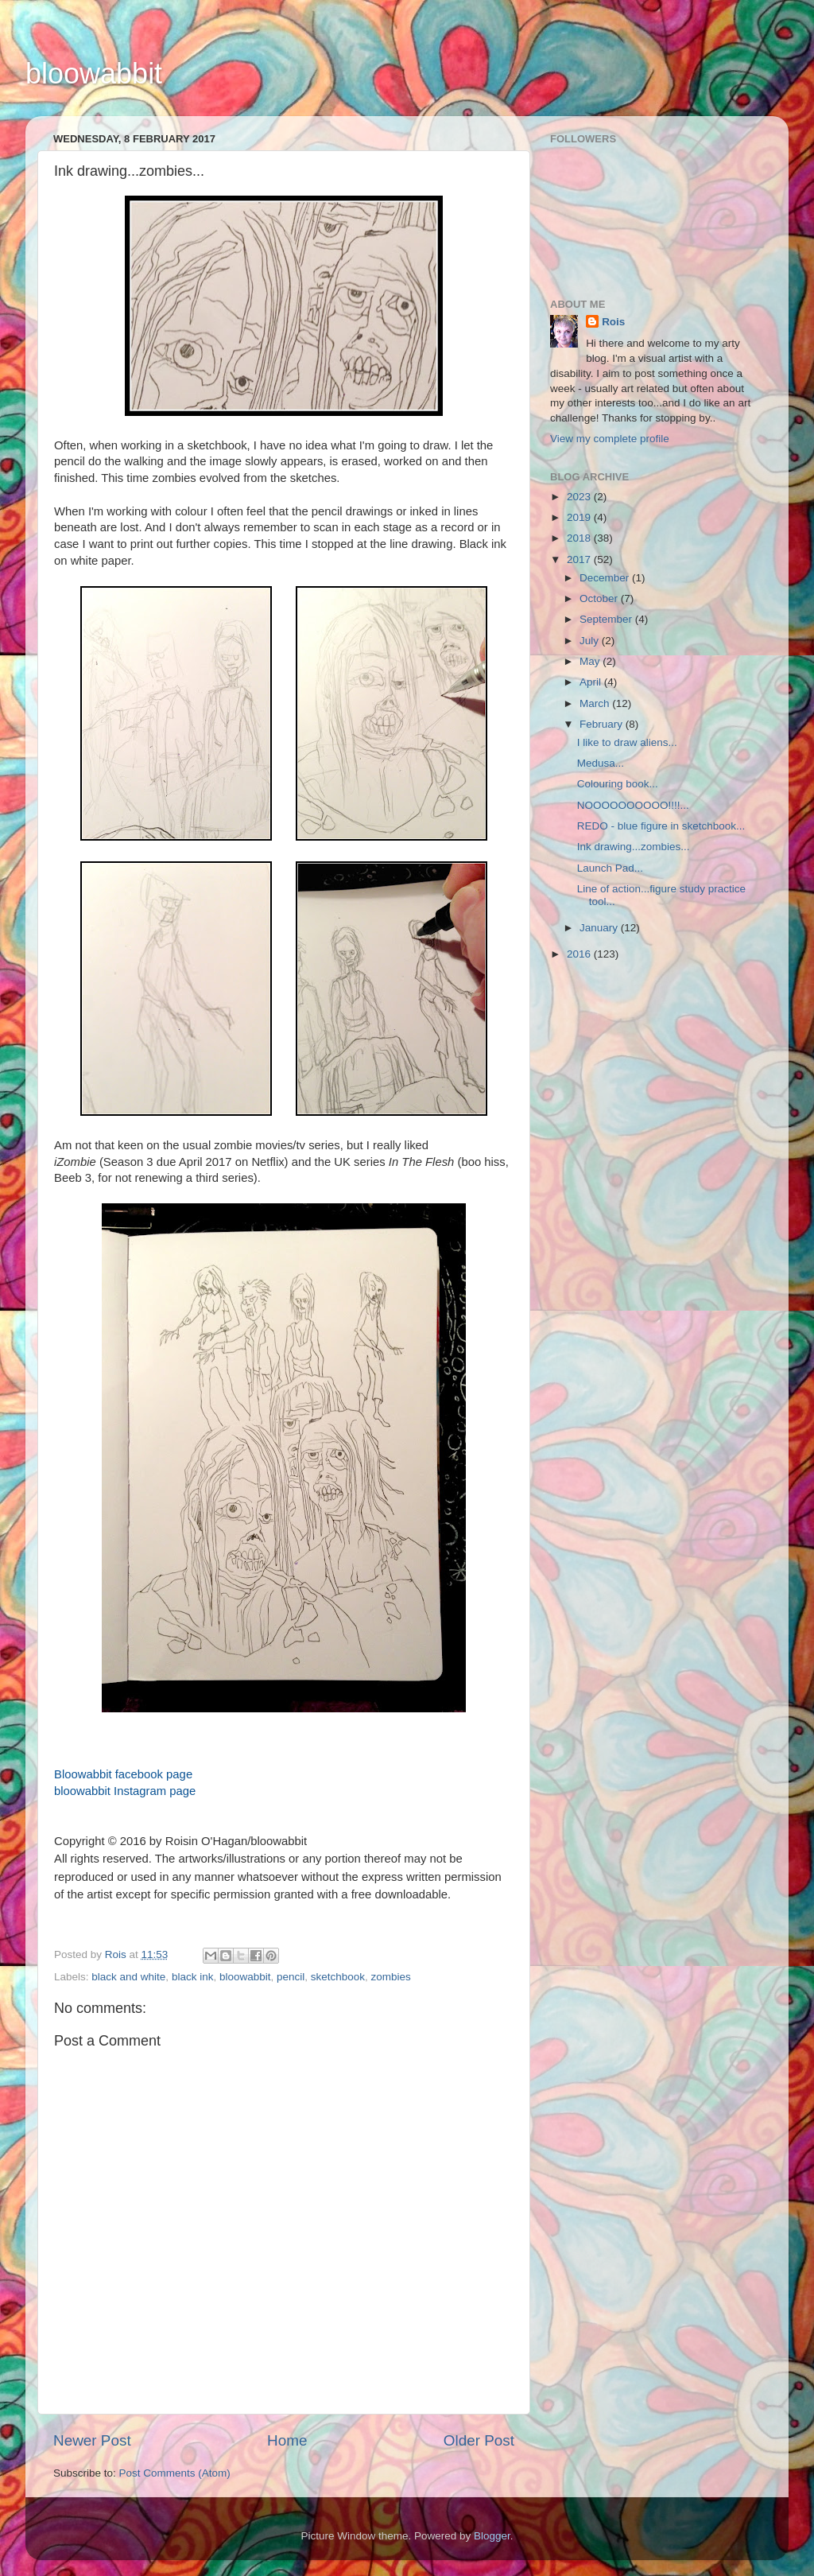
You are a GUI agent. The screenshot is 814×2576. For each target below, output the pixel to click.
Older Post (479, 2440)
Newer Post (92, 2440)
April (591, 682)
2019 (580, 517)
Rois (613, 322)
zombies (391, 1977)
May (591, 661)
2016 (580, 954)
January (600, 928)
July (590, 641)
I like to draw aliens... (627, 742)
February (602, 724)
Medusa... (600, 763)
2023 (580, 497)
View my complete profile (609, 439)
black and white (128, 1977)
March (595, 703)
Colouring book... (617, 784)
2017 (580, 559)
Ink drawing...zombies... (633, 847)
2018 (580, 538)
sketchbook (338, 1977)
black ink (193, 1977)
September (607, 619)
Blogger (492, 2536)
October (600, 598)
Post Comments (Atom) (175, 2473)
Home (287, 2440)
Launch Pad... (610, 868)
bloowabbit (93, 73)
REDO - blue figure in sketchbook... (661, 826)
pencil (290, 1977)
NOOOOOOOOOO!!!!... (633, 805)
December (605, 578)
